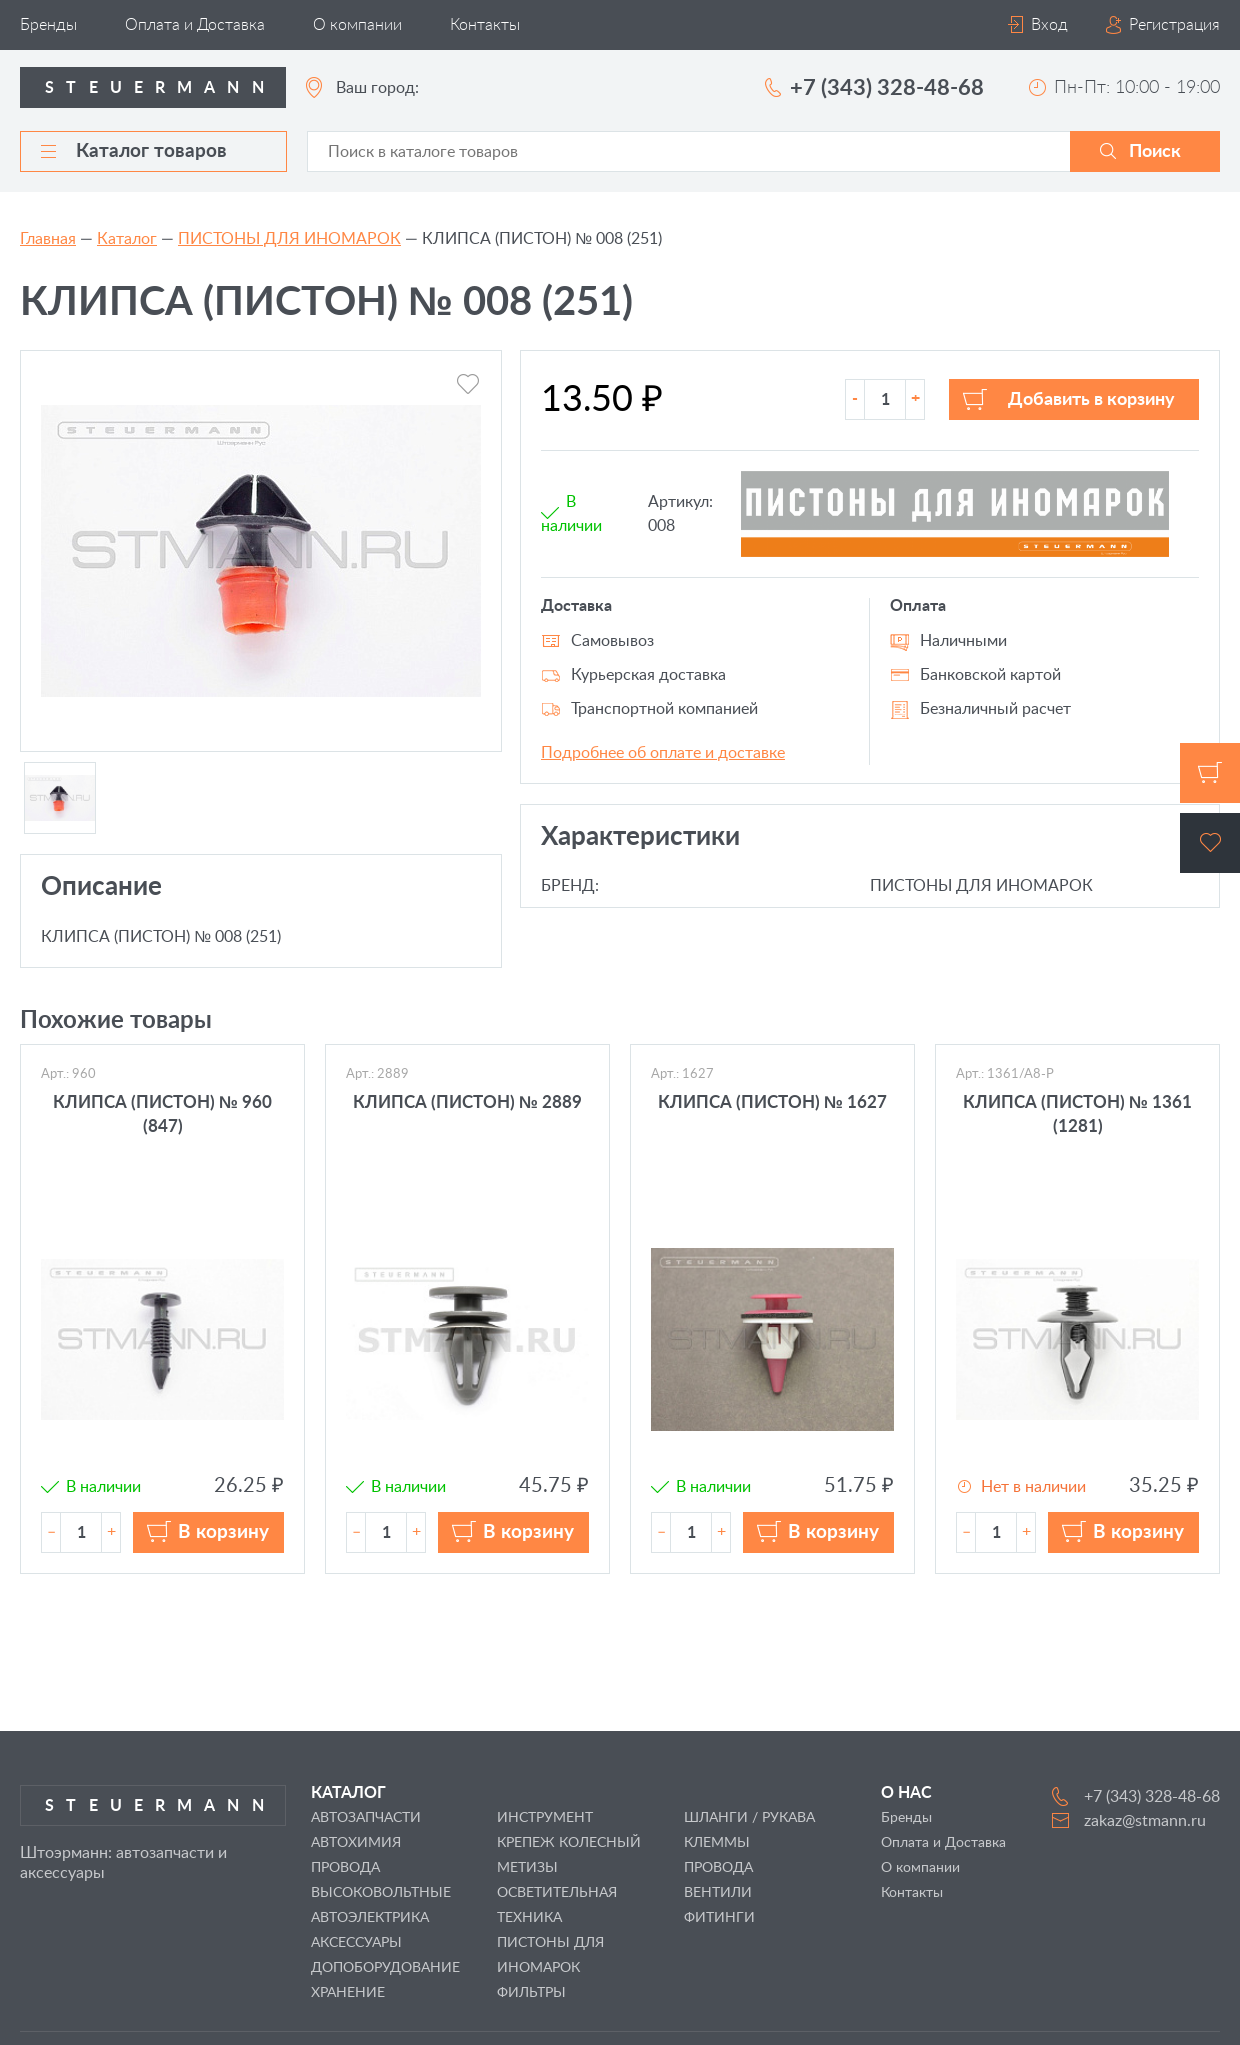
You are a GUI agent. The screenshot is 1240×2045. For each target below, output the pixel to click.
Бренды (48, 25)
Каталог (127, 239)
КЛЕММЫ (717, 1843)
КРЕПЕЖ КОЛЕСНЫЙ (569, 1843)
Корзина (1210, 773)
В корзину (223, 1532)
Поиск (1155, 152)
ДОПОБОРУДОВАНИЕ (385, 1968)
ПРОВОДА (718, 1868)
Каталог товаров (134, 151)
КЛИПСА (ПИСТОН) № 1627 (772, 1102)
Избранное (1210, 843)
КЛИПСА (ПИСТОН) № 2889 (467, 1102)
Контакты (485, 25)
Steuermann (160, 88)
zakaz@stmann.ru (1145, 1821)
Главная (48, 239)
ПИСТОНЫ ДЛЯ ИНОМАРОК (289, 239)
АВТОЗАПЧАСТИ (366, 1818)
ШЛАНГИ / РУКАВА (749, 1818)
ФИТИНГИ (719, 1918)
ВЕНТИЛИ (718, 1893)
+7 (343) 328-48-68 (887, 88)
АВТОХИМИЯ (356, 1843)
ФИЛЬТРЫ (531, 1993)
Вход (1049, 25)
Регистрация (1174, 25)
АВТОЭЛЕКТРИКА (370, 1918)
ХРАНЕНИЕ (348, 1993)
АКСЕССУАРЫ (356, 1943)
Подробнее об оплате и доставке (663, 753)
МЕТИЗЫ (527, 1868)
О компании (357, 25)
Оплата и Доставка (195, 25)
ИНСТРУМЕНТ (545, 1818)
